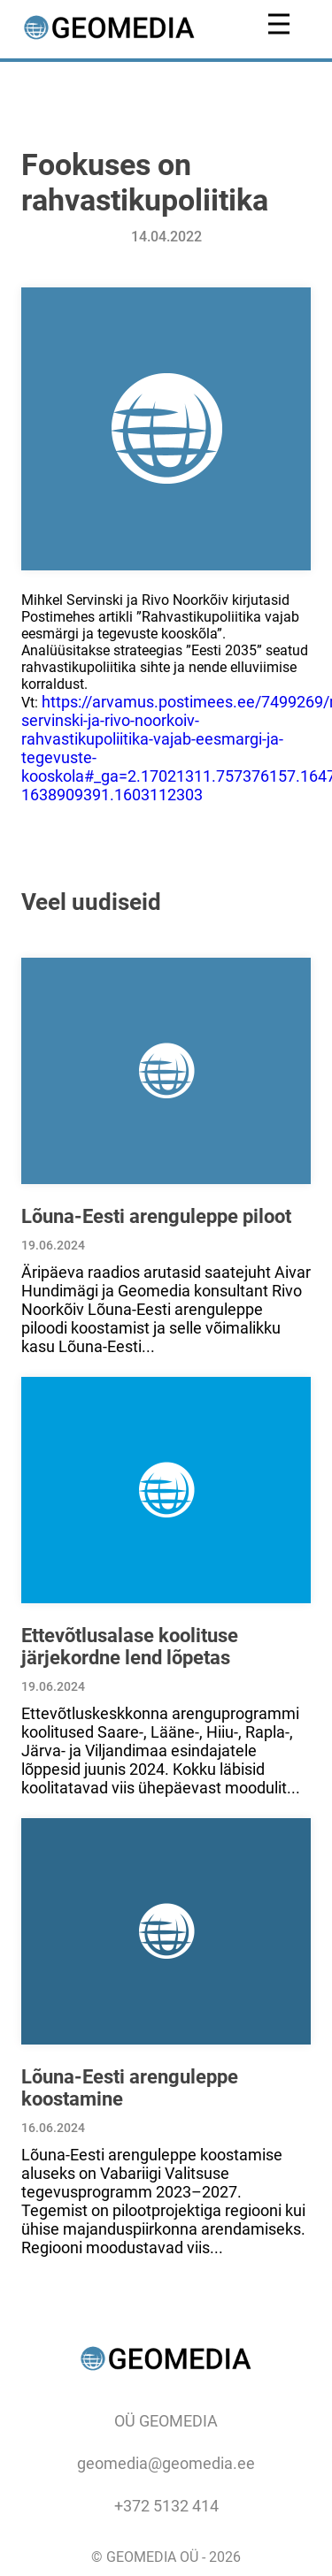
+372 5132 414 (166, 2505)
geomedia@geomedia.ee (166, 2463)
